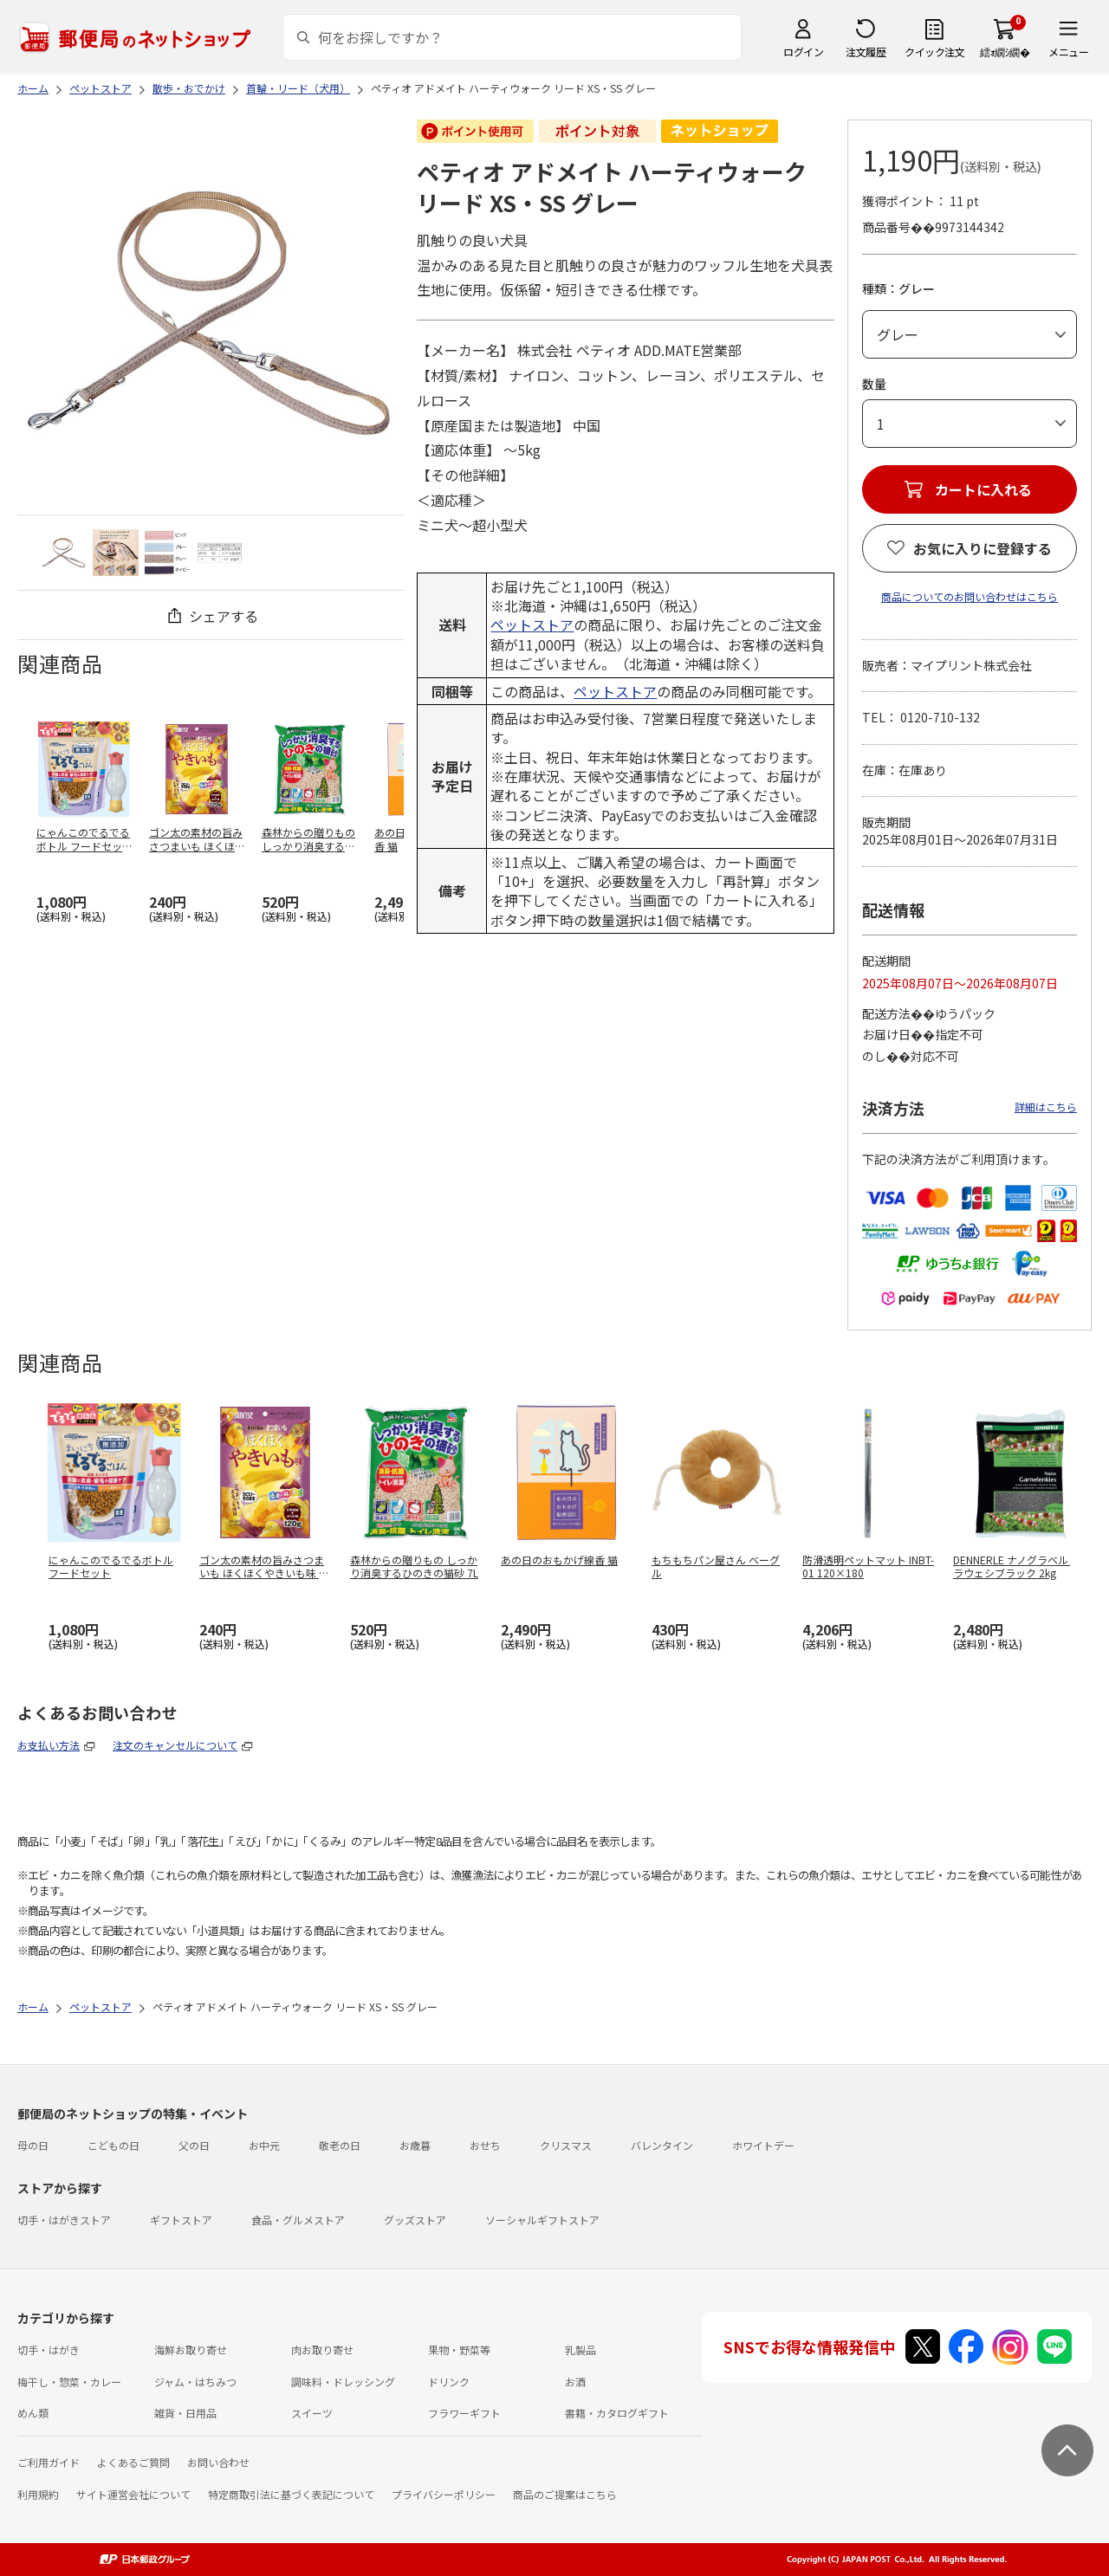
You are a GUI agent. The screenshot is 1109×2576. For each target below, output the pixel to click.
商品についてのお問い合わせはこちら (969, 596)
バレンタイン (662, 2145)
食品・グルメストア (298, 2219)
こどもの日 (113, 2145)
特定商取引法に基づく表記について (291, 2494)
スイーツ (312, 2412)
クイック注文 (934, 51)
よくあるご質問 (133, 2462)
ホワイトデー (763, 2145)
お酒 (575, 2381)
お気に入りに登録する (982, 548)
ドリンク (449, 2381)
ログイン (803, 51)
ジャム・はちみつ (195, 2381)
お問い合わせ (218, 2462)
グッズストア (415, 2219)
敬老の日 (339, 2145)
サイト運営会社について (133, 2494)
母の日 (33, 2145)
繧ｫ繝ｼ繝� (1004, 51)
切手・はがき (48, 2349)
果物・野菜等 (459, 2349)
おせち (485, 2145)
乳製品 (580, 2349)
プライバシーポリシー (444, 2494)
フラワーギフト (464, 2412)
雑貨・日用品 (185, 2412)
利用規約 (38, 2494)
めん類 (33, 2412)
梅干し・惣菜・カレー (69, 2381)
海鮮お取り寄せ (190, 2349)
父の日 (194, 2145)
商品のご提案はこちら (565, 2494)
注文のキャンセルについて (175, 1745)
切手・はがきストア (64, 2219)
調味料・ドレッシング (343, 2381)
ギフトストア (181, 2219)
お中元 (264, 2145)
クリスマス (566, 2145)
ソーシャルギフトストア (542, 2219)
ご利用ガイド (48, 2462)
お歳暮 (415, 2145)
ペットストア (532, 624)
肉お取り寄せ (322, 2349)
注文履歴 (865, 51)
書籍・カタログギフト (617, 2412)
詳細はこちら (1046, 1106)
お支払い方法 (48, 1745)
